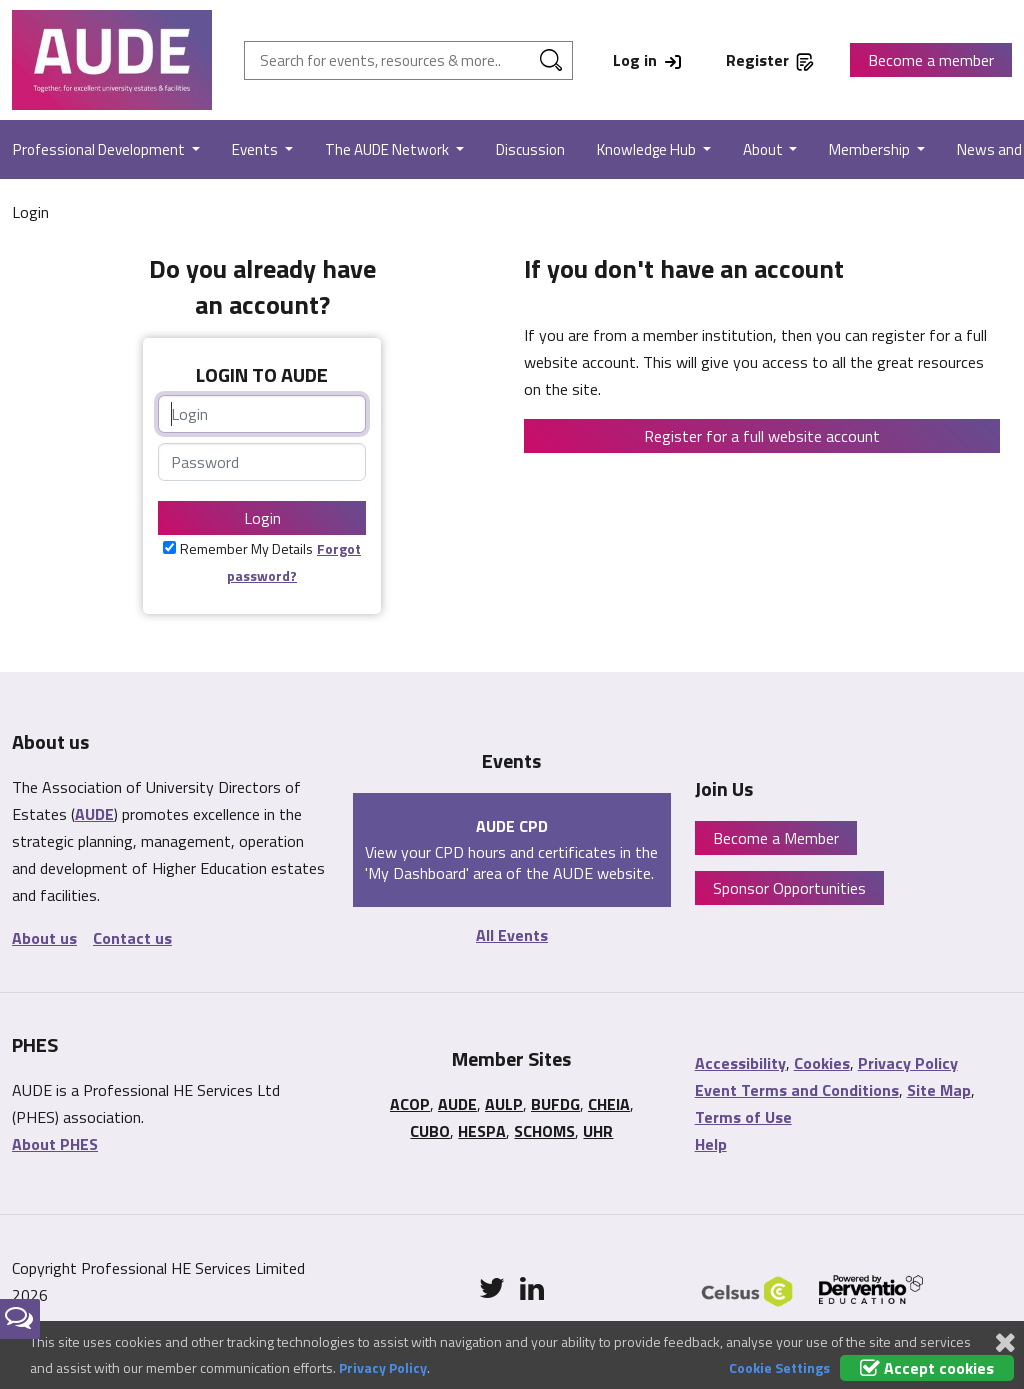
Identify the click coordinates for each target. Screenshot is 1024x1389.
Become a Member (776, 838)
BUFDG (555, 1104)
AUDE (94, 814)
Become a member (931, 60)
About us (44, 938)
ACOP (410, 1104)
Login (262, 518)
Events (256, 149)
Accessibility (740, 1063)
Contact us (132, 938)
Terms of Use (743, 1117)
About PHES (55, 1144)
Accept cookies (927, 1368)
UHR (598, 1131)
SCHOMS (544, 1131)
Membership (871, 149)
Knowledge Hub (648, 149)
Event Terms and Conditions (797, 1090)
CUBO (430, 1131)
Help (711, 1144)
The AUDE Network (388, 149)
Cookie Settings (779, 1367)
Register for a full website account (762, 436)
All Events (512, 935)
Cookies (822, 1063)
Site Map (939, 1090)
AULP (504, 1104)
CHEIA (609, 1104)
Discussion (530, 149)
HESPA (482, 1131)
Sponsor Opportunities (789, 888)
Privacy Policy (908, 1063)
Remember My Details (246, 548)
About (764, 149)
